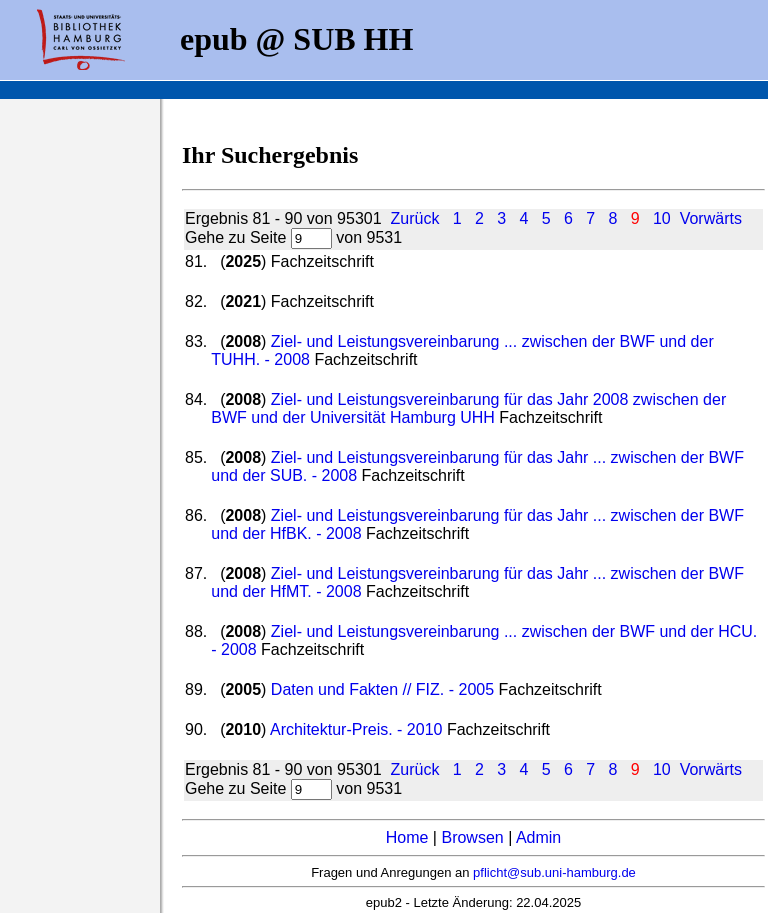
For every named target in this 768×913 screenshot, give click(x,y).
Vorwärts (711, 218)
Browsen (472, 837)
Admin (538, 837)
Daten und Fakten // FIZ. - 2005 (382, 689)
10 (662, 218)
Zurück (414, 218)
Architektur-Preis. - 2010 (356, 729)
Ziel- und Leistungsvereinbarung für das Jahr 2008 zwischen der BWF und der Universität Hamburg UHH (468, 408)
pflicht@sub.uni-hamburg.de (554, 872)
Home (407, 837)
